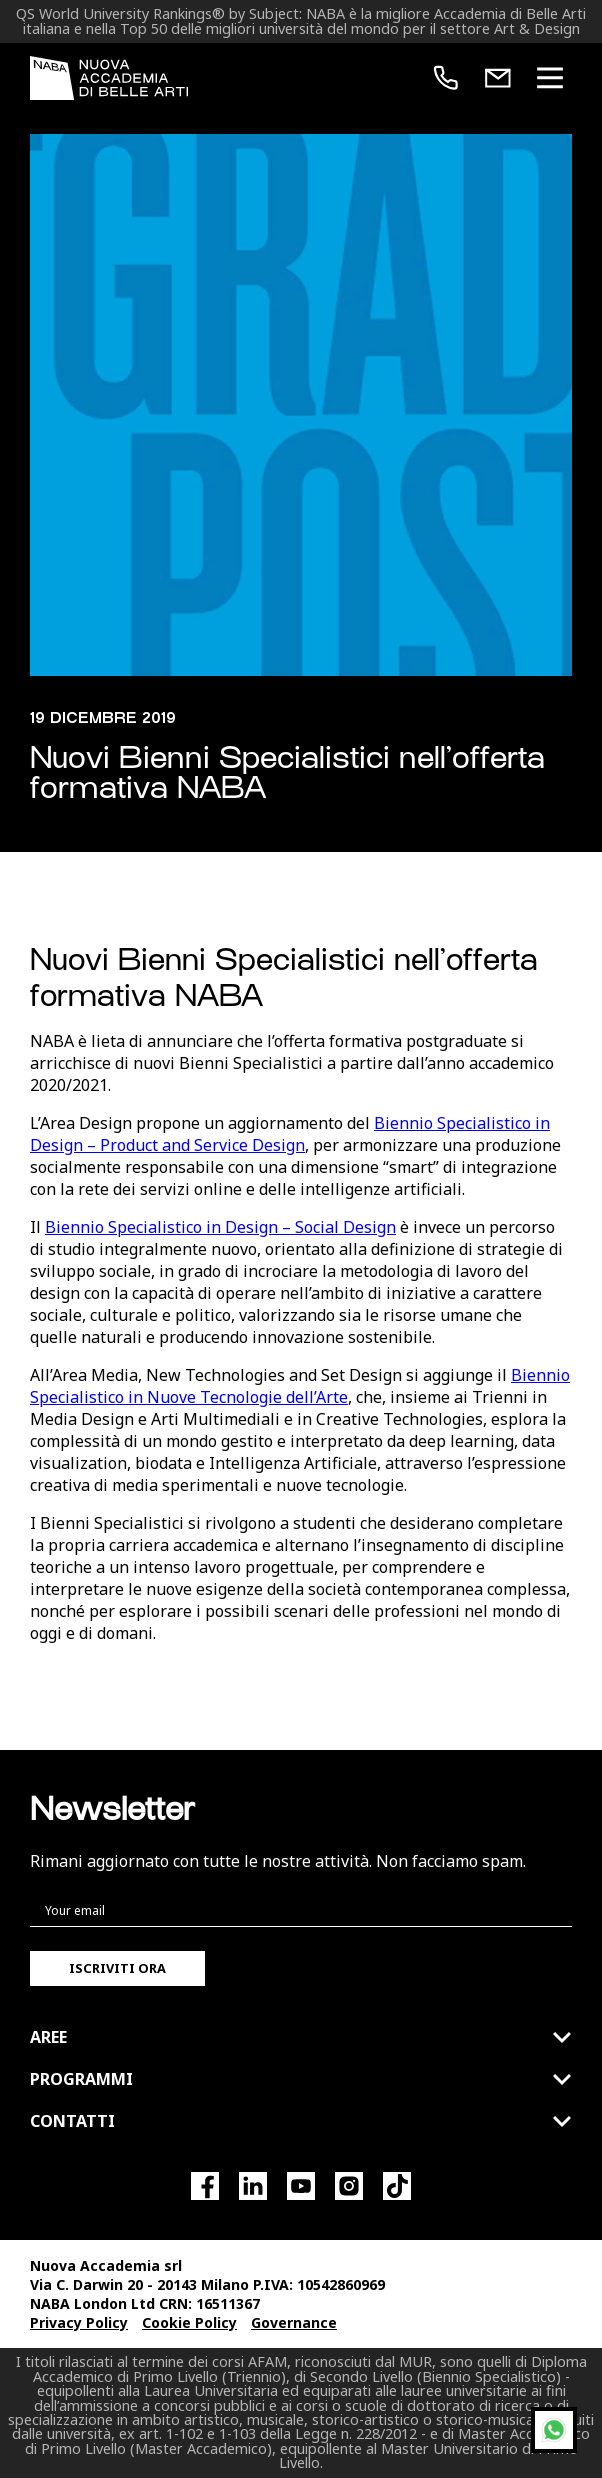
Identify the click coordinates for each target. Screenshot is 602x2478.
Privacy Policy (79, 2322)
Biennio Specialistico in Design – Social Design (220, 1227)
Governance (294, 2322)
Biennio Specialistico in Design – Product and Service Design (290, 1134)
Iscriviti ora (117, 1968)
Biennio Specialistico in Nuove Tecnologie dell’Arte (300, 1386)
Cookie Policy (189, 2322)
